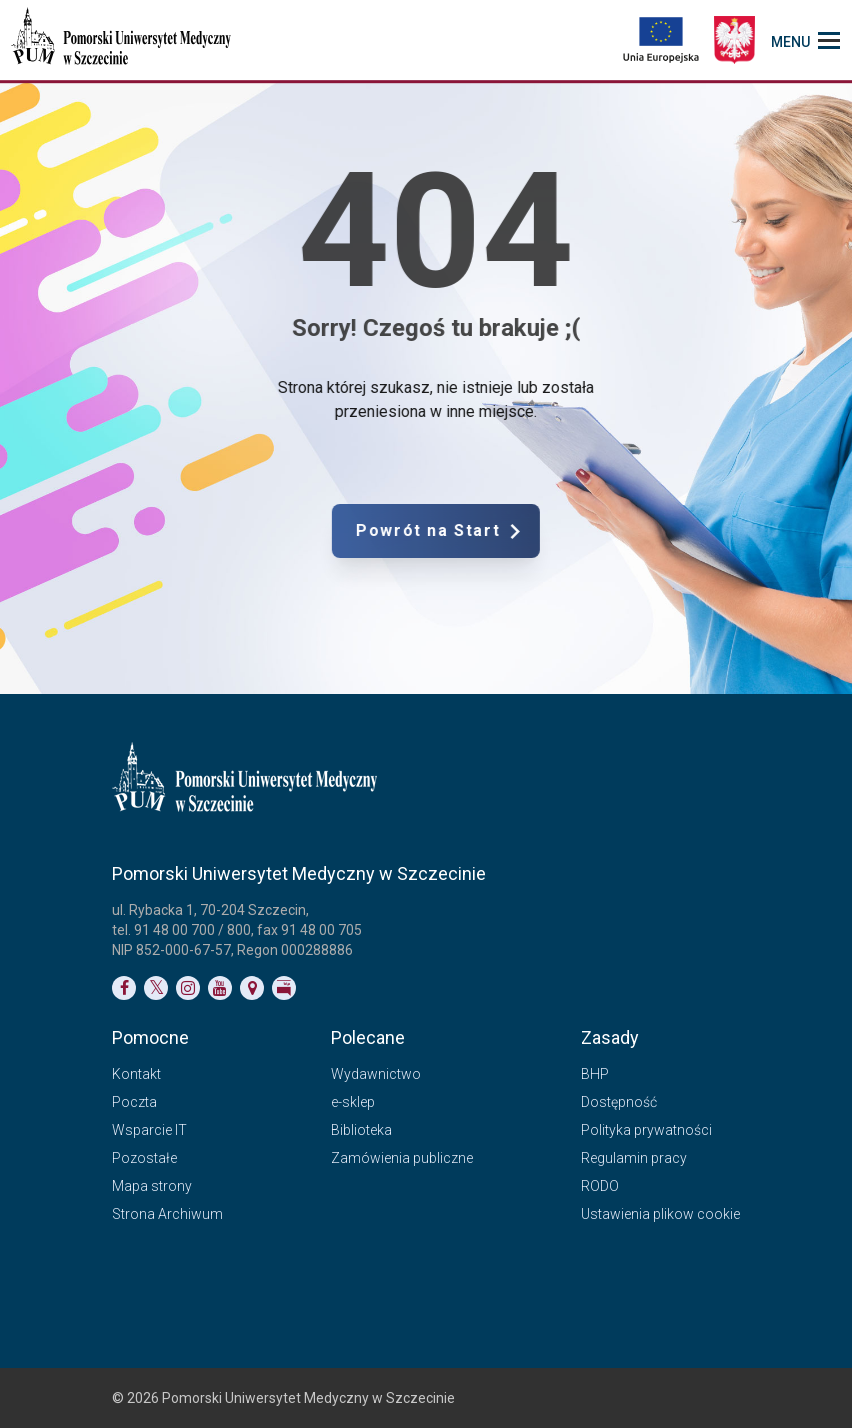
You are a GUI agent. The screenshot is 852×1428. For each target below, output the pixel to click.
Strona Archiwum (167, 1214)
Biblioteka (361, 1130)
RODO (600, 1186)
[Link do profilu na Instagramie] (188, 988)
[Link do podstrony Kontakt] (252, 988)
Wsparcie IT (149, 1130)
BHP (595, 1074)
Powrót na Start (512, 531)
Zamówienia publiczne (402, 1158)
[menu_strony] (805, 40)
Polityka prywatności (646, 1130)
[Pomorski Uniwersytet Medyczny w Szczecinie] (123, 40)
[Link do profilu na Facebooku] (124, 988)
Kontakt (136, 1074)
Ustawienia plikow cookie (660, 1214)
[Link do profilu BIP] (284, 988)
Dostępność (619, 1102)
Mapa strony (152, 1186)
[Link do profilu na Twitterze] (156, 988)
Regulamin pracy (634, 1158)
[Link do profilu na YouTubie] (220, 988)
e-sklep (353, 1102)
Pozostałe (144, 1158)
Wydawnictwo (376, 1074)
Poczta (134, 1102)
